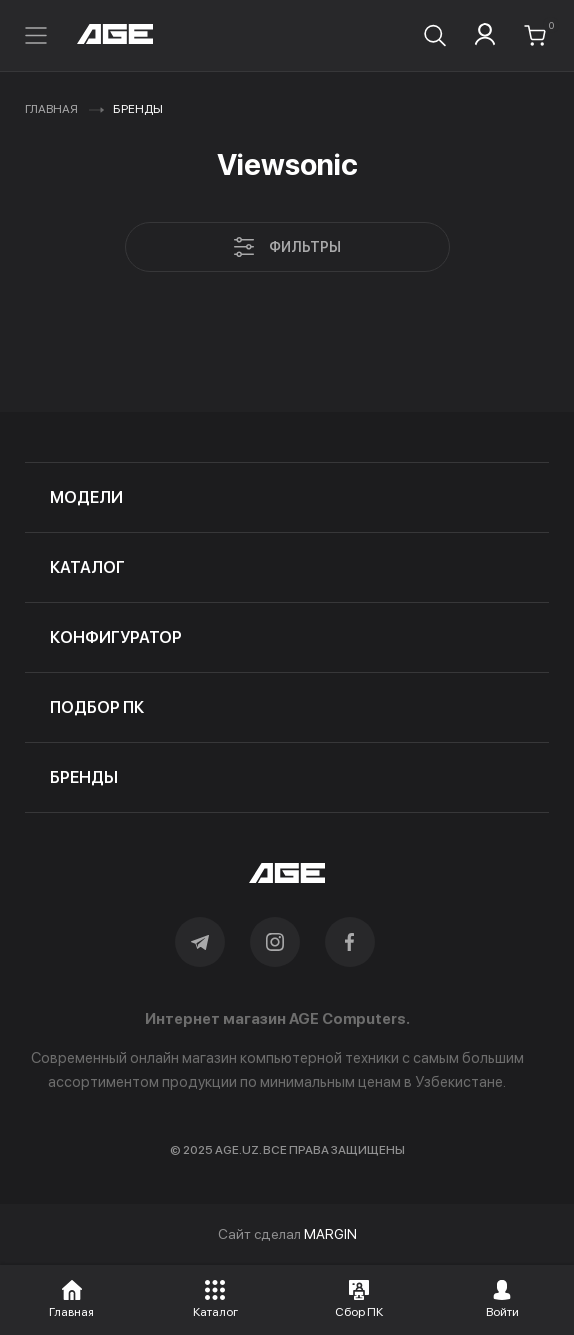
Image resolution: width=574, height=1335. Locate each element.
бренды (84, 777)
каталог (87, 567)
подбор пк (97, 707)
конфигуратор (116, 637)
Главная (51, 109)
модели (86, 497)
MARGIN (330, 1234)
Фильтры (287, 247)
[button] (72, 1296)
